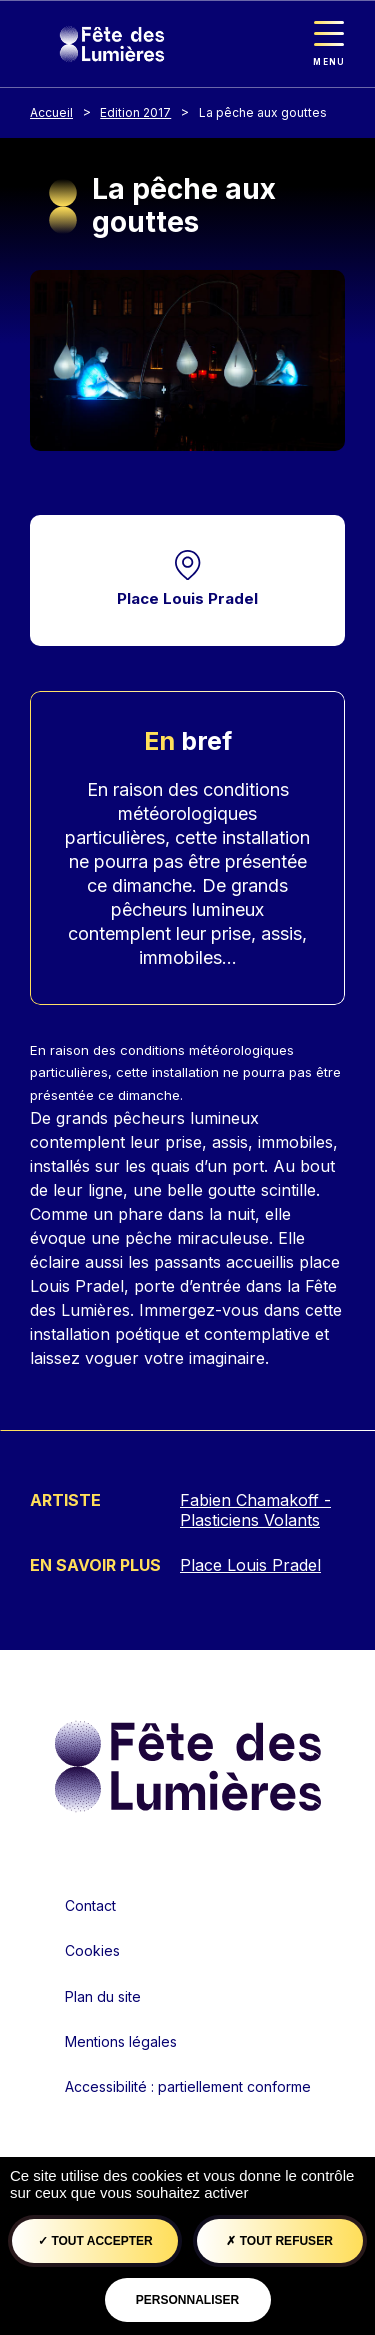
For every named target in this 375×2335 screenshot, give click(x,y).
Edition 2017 (135, 112)
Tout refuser (279, 2241)
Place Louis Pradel (187, 598)
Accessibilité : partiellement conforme (188, 2086)
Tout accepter (95, 2241)
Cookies (92, 1950)
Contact (90, 1905)
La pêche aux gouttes (263, 112)
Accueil (51, 112)
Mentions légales (121, 2041)
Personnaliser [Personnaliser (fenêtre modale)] (187, 2300)
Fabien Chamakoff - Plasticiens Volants (255, 1510)
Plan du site (103, 1996)
